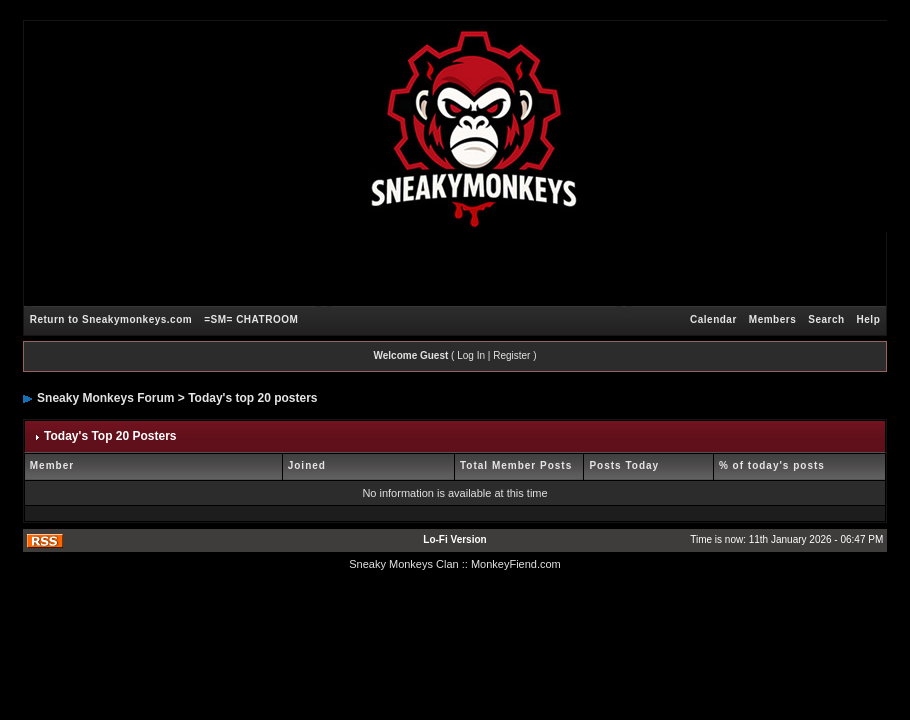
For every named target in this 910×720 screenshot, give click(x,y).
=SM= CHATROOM (251, 319)
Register (511, 355)
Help (869, 319)
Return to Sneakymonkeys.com (111, 319)
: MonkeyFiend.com (513, 564)
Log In (471, 355)
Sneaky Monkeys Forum (105, 398)
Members (772, 319)
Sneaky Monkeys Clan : (407, 564)
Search (826, 319)
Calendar (713, 319)
